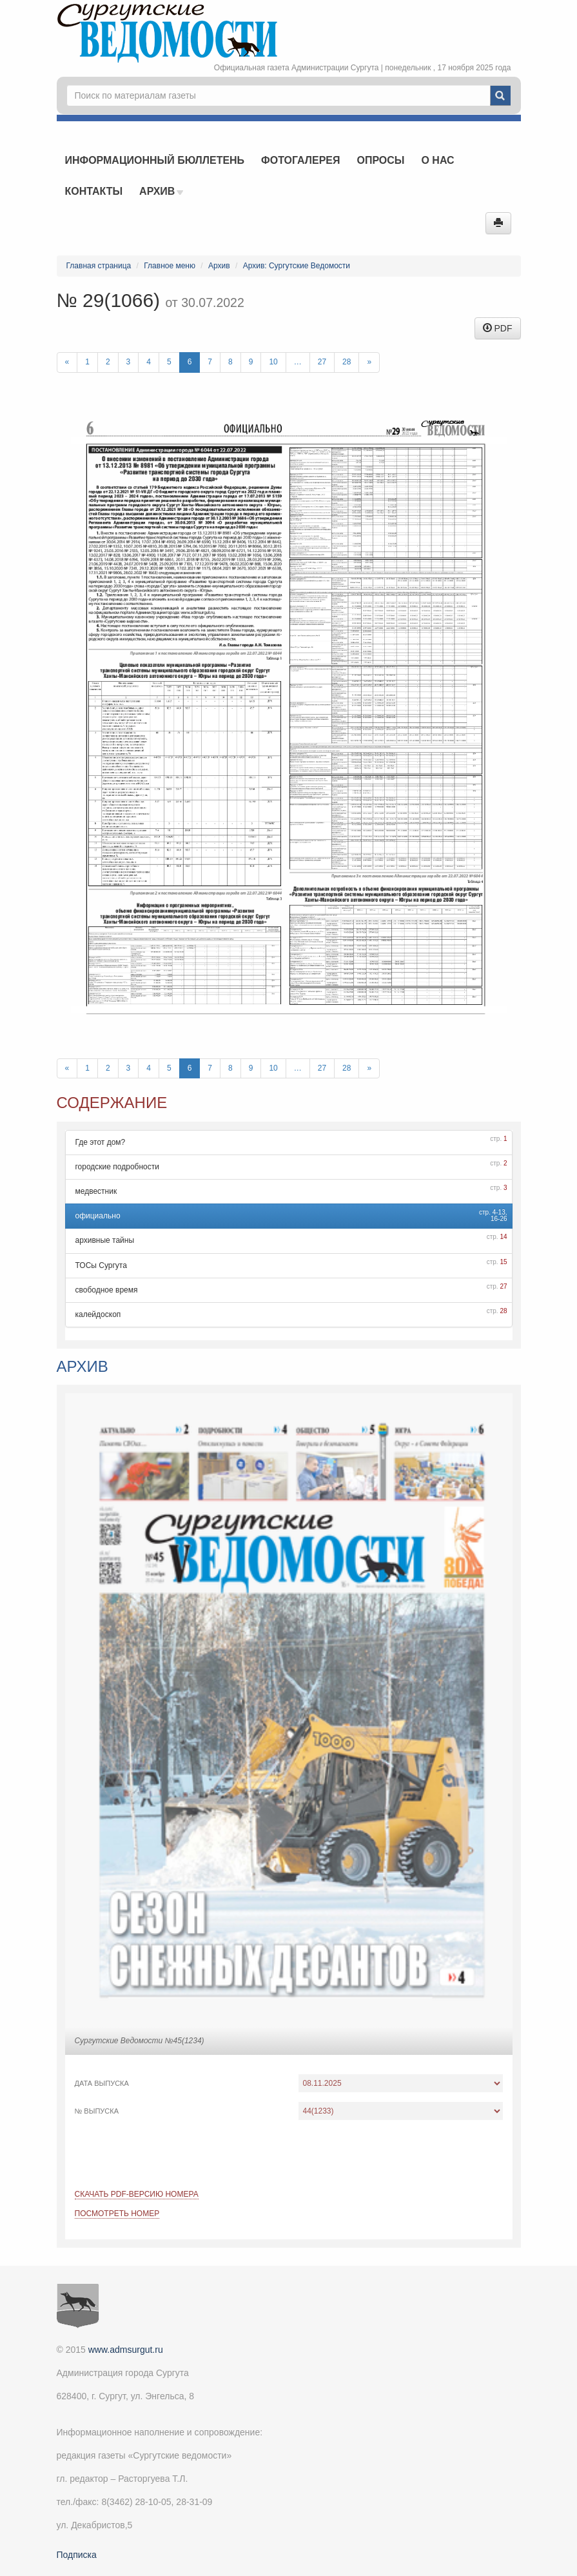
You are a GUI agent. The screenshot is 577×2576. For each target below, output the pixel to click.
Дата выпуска (102, 2083)
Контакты (94, 191)
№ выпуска (97, 2111)
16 (494, 1218)
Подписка (77, 2555)
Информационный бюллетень (155, 160)
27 (322, 361)
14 (503, 1236)
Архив (161, 191)
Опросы (380, 160)
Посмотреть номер (117, 2213)
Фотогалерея (300, 160)
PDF (498, 328)
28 (346, 361)
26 (503, 1218)
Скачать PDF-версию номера (137, 2194)
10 (273, 361)
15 (503, 1261)
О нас (437, 160)
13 (501, 1212)
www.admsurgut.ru (125, 2349)
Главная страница (99, 265)
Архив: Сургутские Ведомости (296, 265)
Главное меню (169, 265)
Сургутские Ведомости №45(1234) (139, 2040)
